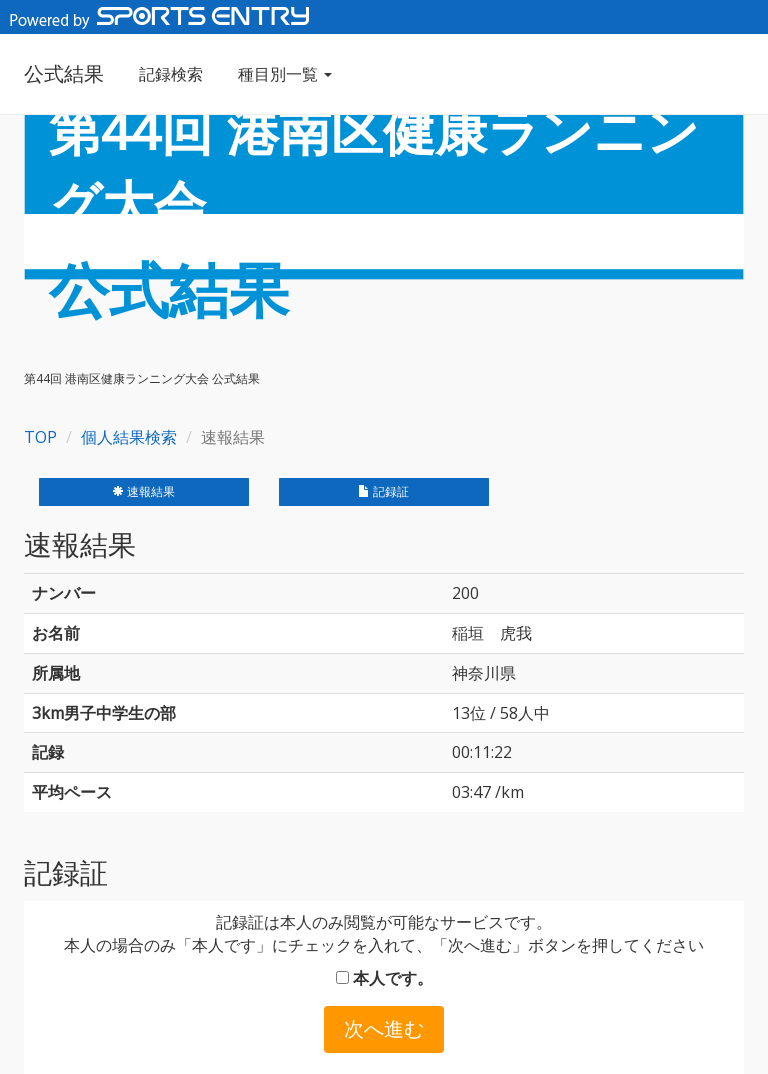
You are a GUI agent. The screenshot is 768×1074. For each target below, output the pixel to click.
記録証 (383, 491)
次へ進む (384, 1028)
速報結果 (143, 491)
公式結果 (64, 73)
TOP (40, 437)
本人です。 (384, 978)
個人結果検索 (129, 437)
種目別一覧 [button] (285, 74)
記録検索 (171, 74)
